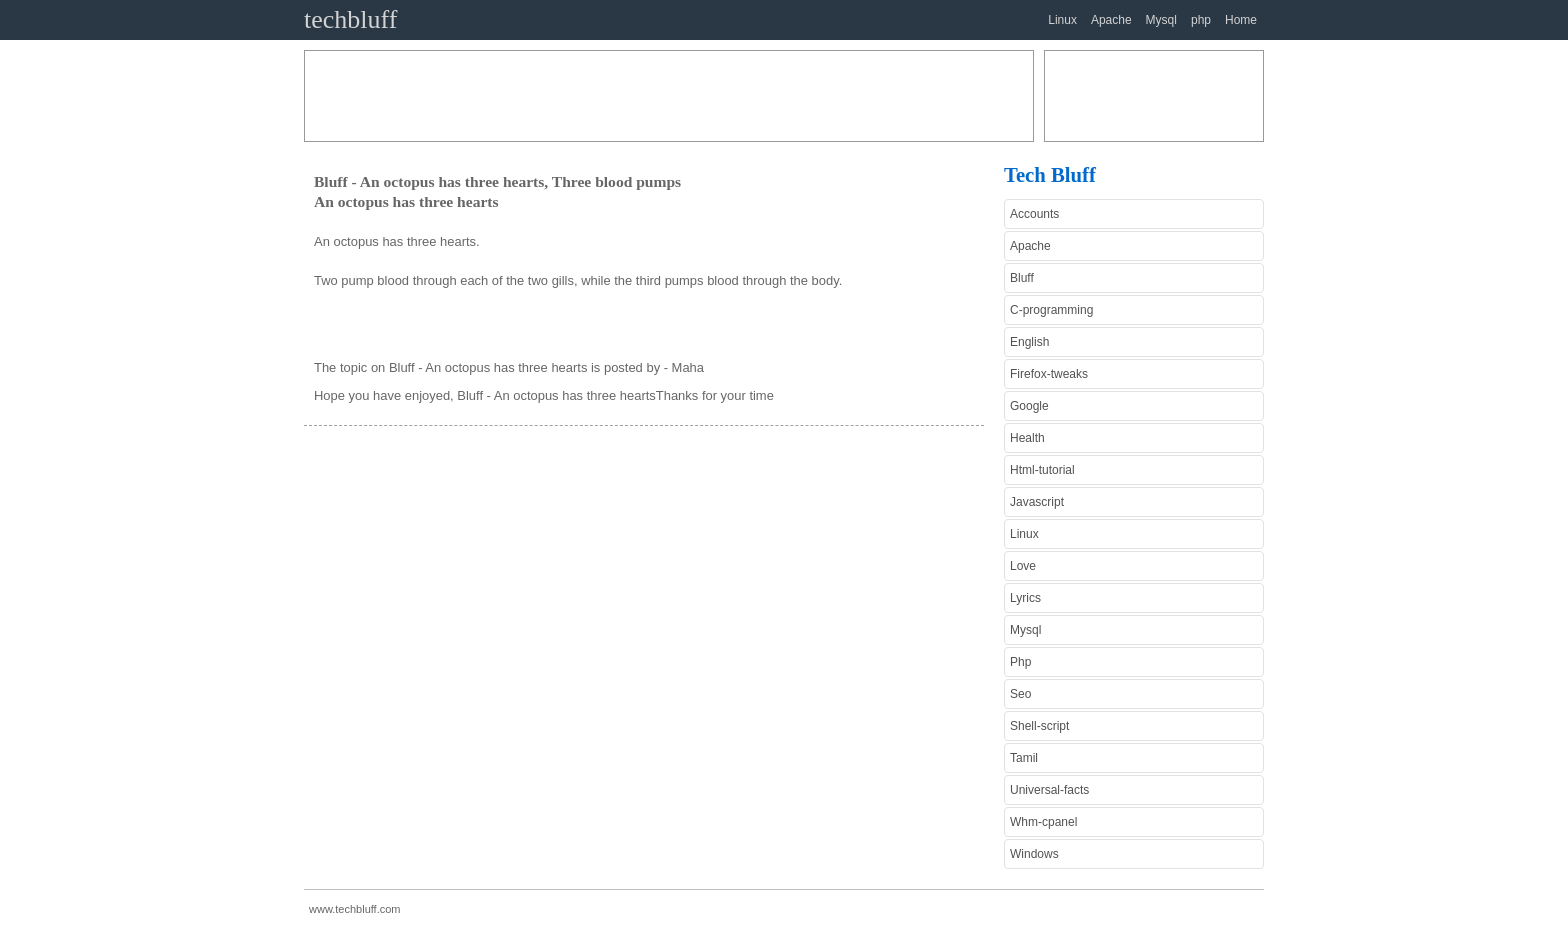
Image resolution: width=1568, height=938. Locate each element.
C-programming (1051, 310)
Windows (1034, 854)
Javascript (1037, 502)
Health (1027, 438)
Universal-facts (1049, 790)
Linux (1062, 20)
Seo (1020, 694)
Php (1020, 662)
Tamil (1024, 758)
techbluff (350, 19)
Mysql (1161, 20)
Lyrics (1025, 598)
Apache (1111, 20)
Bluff (1022, 278)
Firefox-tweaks (1049, 374)
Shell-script (1039, 726)
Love (1023, 566)
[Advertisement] (669, 96)
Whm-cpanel (1043, 822)
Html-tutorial (1042, 470)
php (1201, 20)
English (1029, 342)
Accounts (1034, 214)
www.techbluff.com (355, 909)
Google (1029, 406)
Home (1241, 20)
